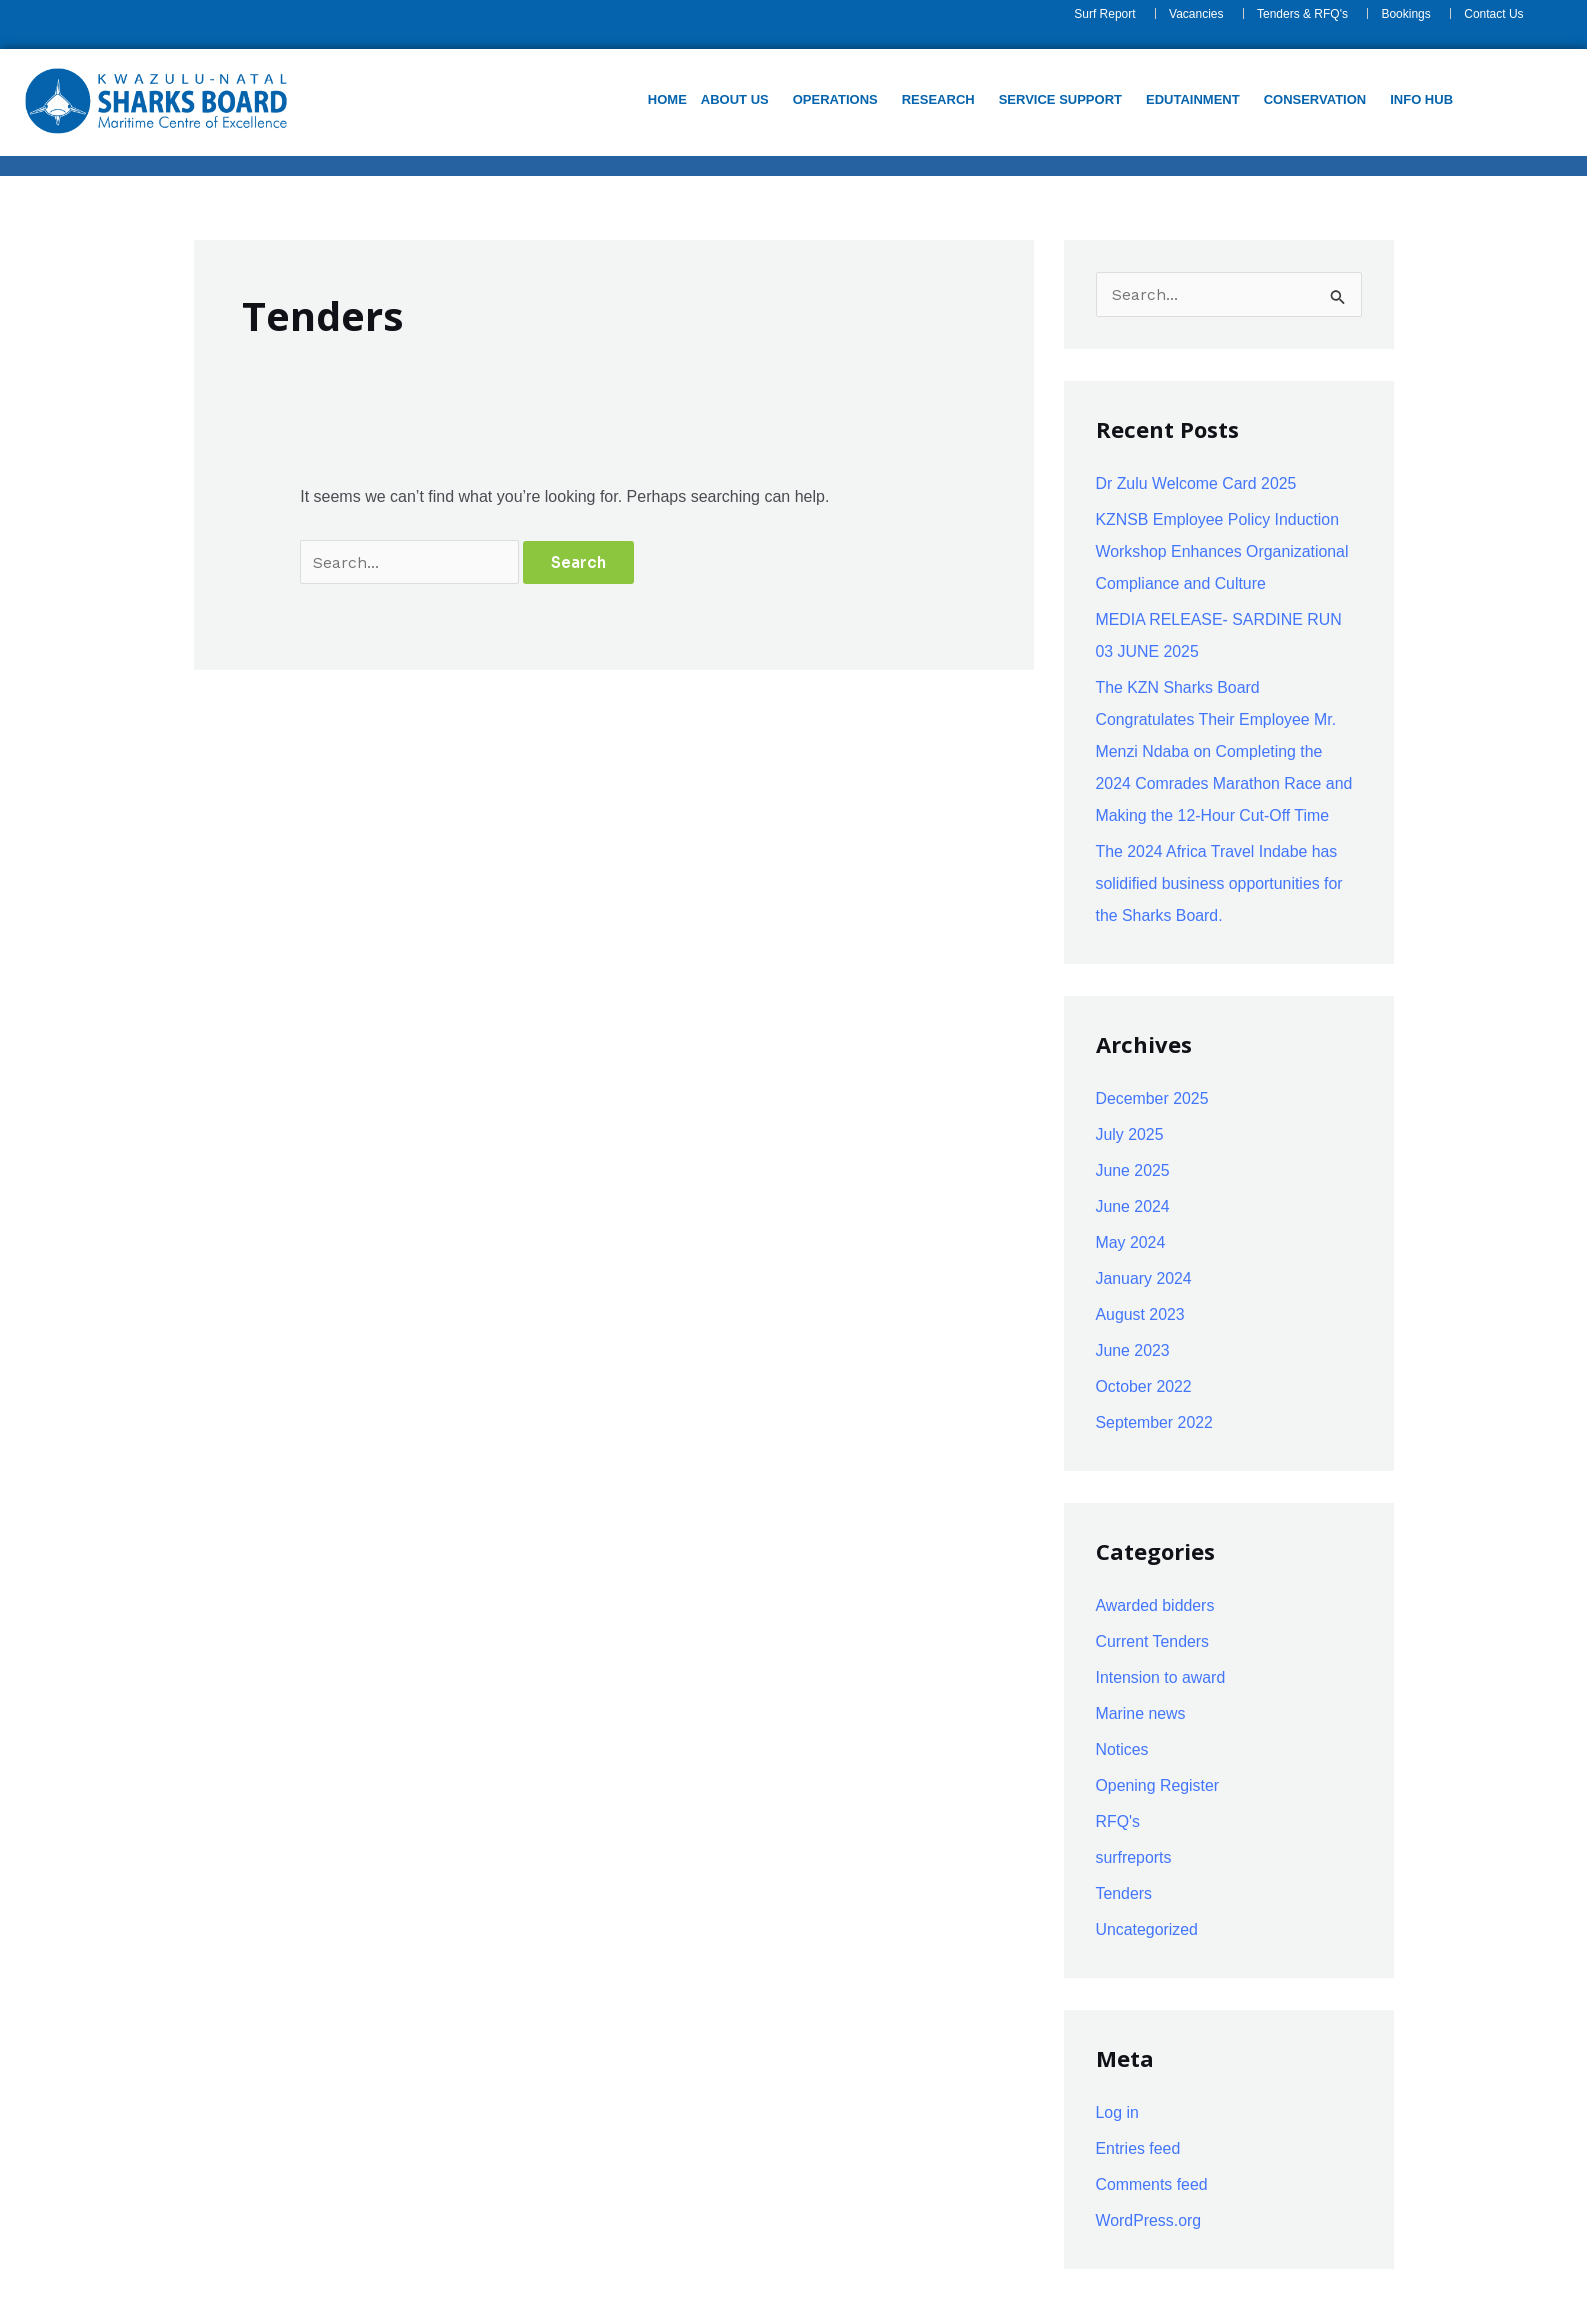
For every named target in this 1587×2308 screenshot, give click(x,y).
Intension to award (1161, 1677)
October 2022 (1144, 1386)
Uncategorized (1147, 1929)
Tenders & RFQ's (1302, 14)
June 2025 (1133, 1170)
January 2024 (1144, 1278)
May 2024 (1131, 1242)
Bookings (1405, 14)
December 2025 (1153, 1098)
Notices (1122, 1749)
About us (735, 99)
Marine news (1141, 1713)
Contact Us (1493, 14)
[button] (740, 99)
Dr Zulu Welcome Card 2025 (1197, 483)
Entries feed (1138, 2148)
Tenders (1124, 1893)
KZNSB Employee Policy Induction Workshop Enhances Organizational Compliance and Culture (1223, 551)
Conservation (1314, 99)
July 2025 (1130, 1134)
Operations (834, 99)
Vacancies (1196, 14)
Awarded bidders (1156, 1605)
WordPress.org (1149, 2220)
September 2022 (1155, 1422)
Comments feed (1152, 2184)
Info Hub (1421, 99)
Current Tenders (1153, 1641)
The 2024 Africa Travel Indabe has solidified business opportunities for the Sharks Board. (1220, 883)
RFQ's (1118, 1821)
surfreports (1134, 1857)
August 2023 (1141, 1314)
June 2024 (1133, 1206)
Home (667, 99)
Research (937, 99)
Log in (1118, 2112)
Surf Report (1104, 14)
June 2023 (1133, 1350)
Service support (1059, 99)
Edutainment (1193, 99)
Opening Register (1158, 1785)
